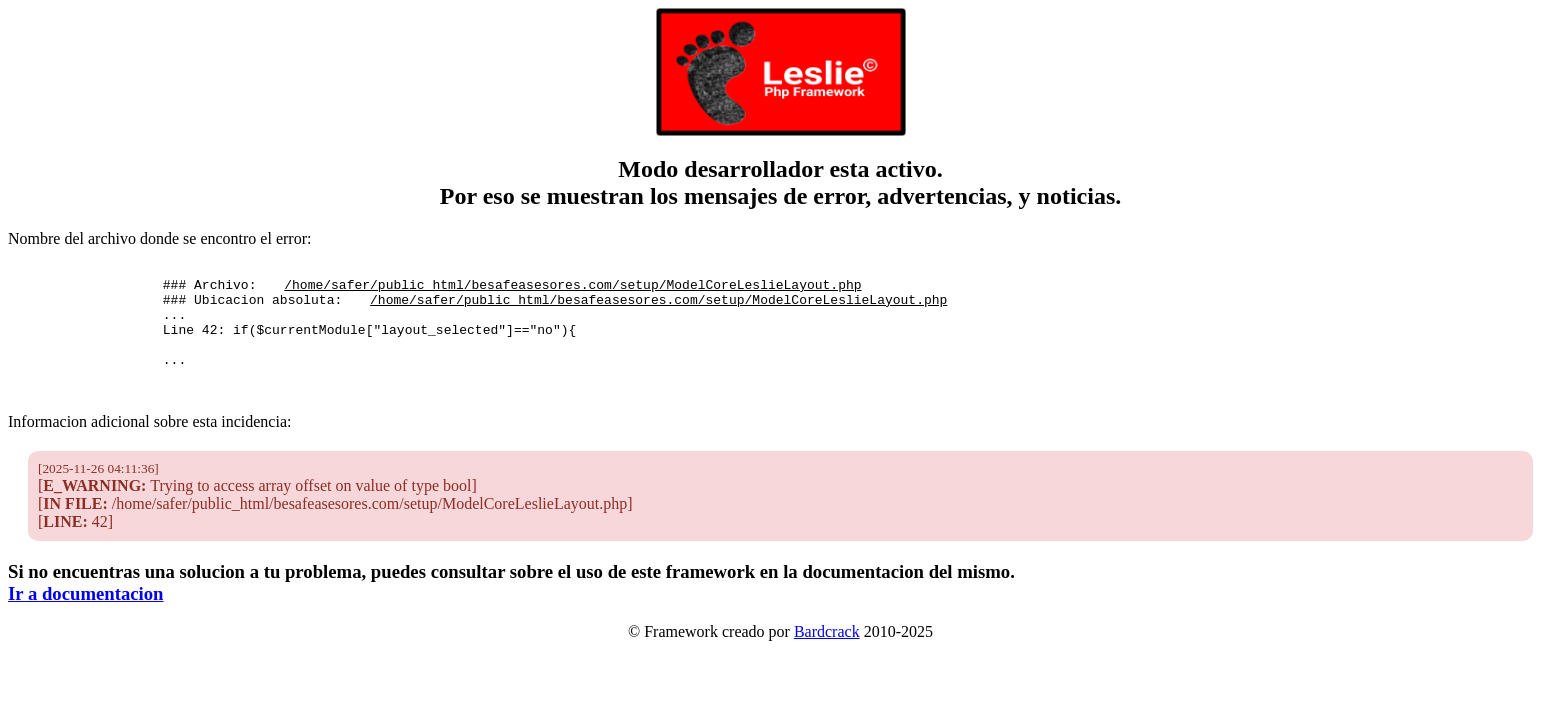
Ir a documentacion (86, 614)
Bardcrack (827, 652)
